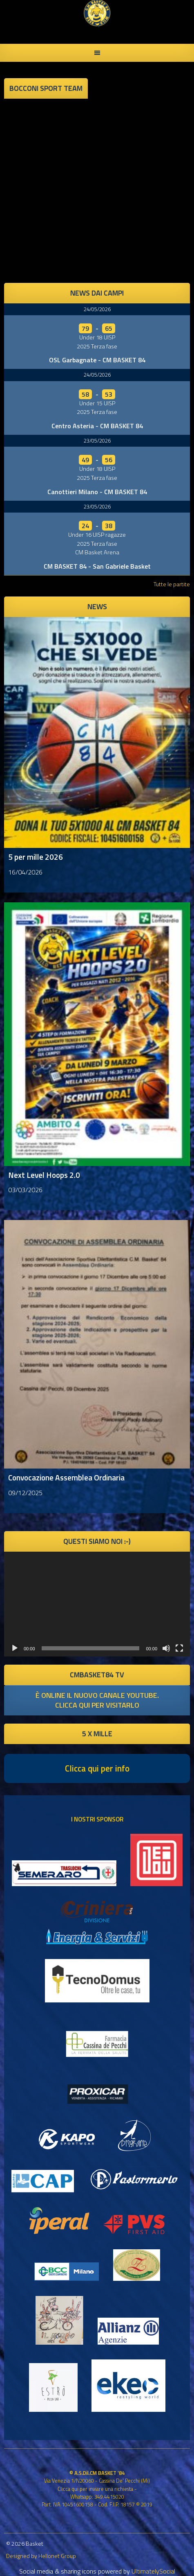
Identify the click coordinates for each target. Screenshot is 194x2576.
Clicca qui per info (97, 1768)
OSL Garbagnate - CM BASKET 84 (97, 360)
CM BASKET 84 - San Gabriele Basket (97, 566)
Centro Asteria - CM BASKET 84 (97, 426)
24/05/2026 (97, 309)
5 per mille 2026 (35, 857)
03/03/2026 (25, 1190)
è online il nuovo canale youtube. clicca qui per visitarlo (97, 1700)
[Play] (15, 1648)
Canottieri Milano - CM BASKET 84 (97, 492)
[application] (97, 1604)
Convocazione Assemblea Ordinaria (66, 1477)
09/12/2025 (25, 1493)
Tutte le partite (172, 584)
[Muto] (166, 1648)
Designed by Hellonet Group (41, 2555)
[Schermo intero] (179, 1648)
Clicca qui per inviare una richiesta (95, 2489)
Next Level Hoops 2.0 (44, 1175)
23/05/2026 (97, 440)
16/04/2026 (25, 872)
